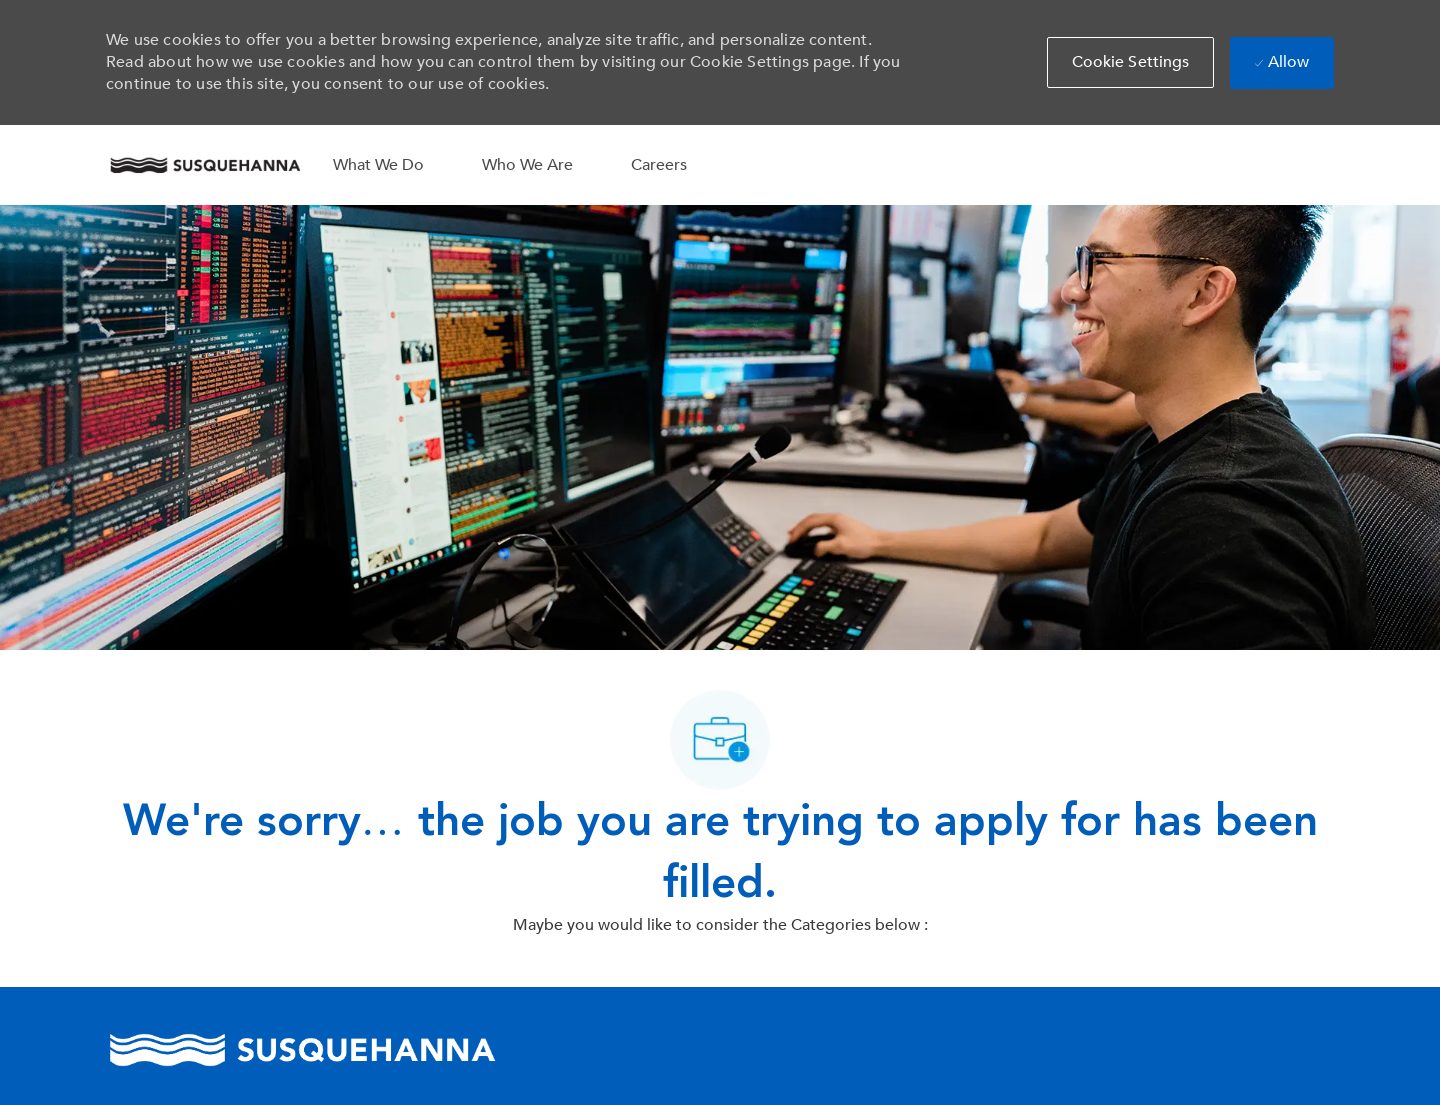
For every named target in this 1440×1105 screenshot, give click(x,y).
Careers (659, 165)
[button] (1131, 62)
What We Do (378, 165)
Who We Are (527, 165)
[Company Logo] (205, 165)
